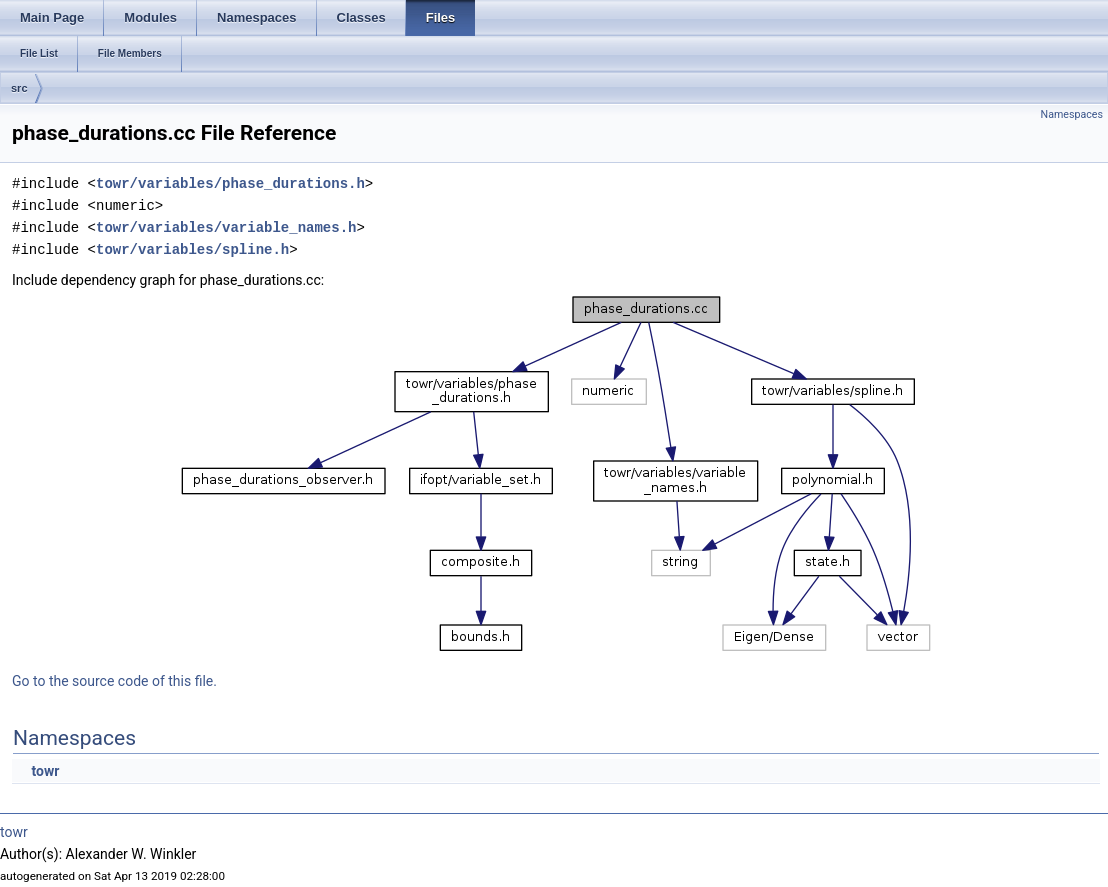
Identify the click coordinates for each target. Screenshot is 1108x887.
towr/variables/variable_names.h (226, 227)
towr (45, 771)
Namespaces (1072, 114)
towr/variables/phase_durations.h (230, 183)
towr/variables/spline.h (192, 249)
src (19, 88)
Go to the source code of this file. (114, 681)
